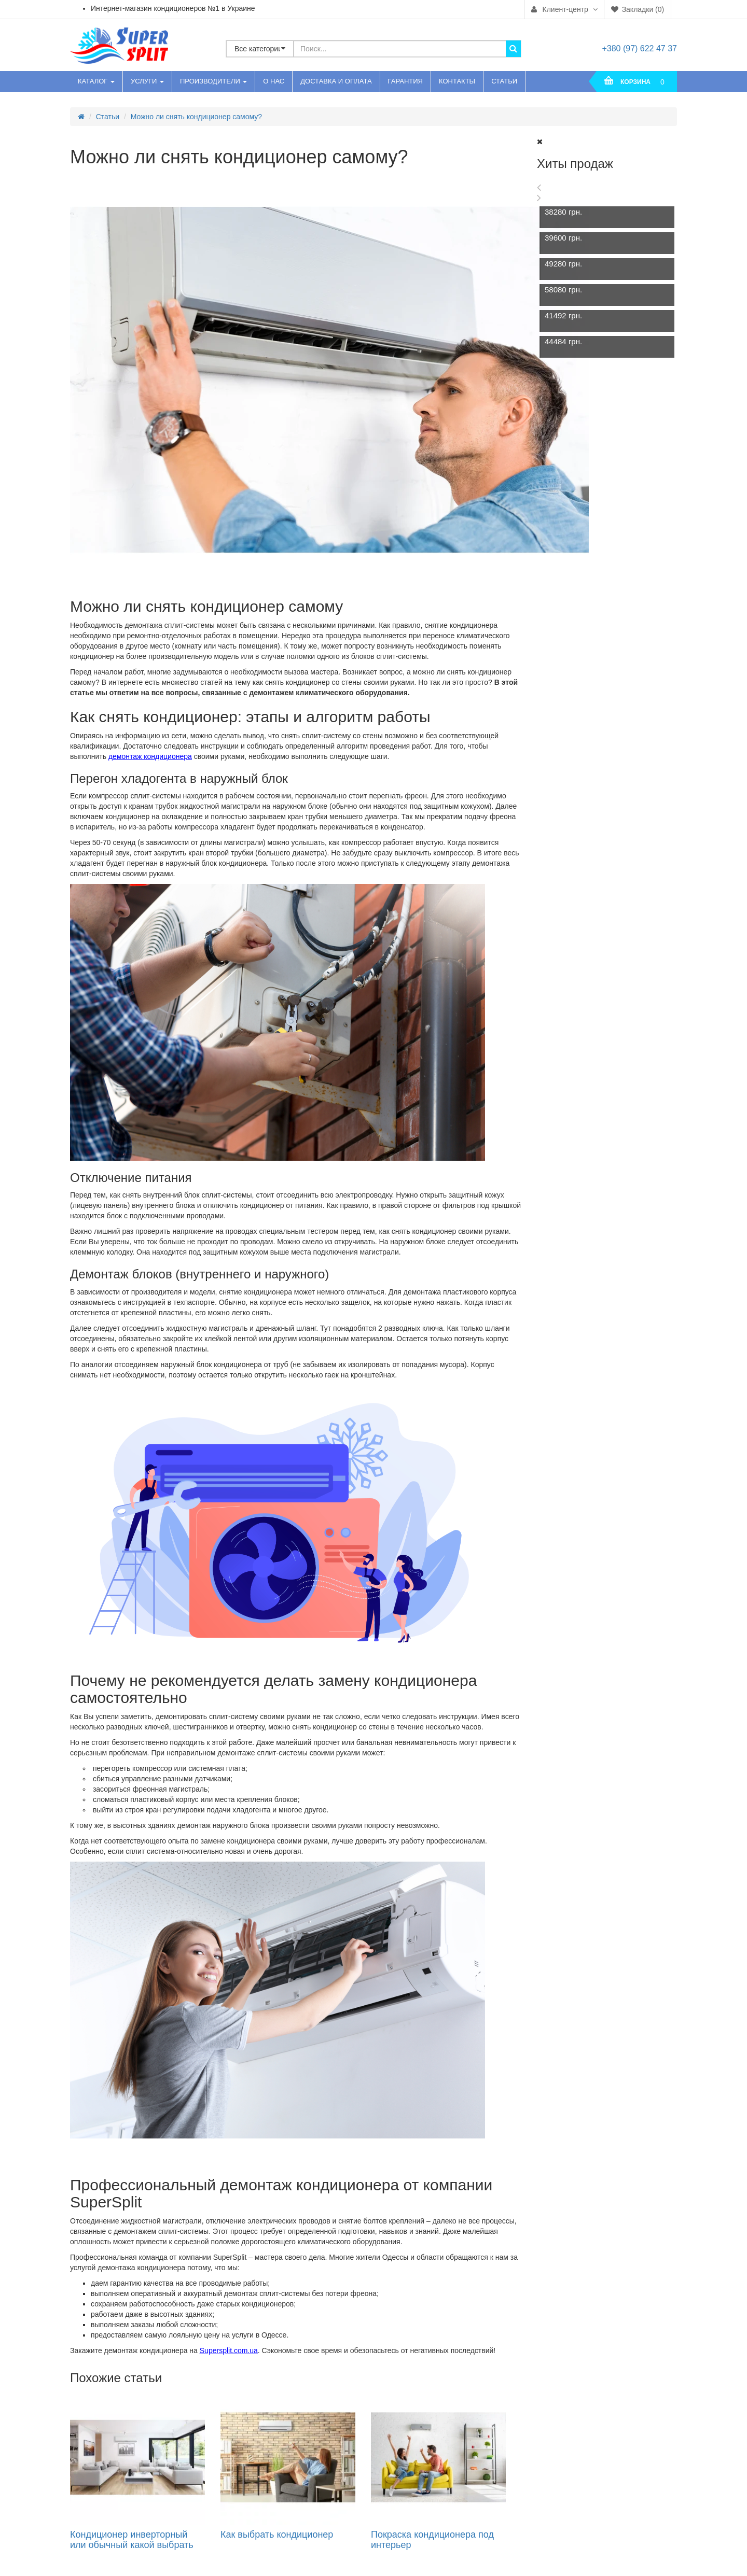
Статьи (107, 116)
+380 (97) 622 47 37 (639, 48)
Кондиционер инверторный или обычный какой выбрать (131, 2539)
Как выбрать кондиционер (276, 2534)
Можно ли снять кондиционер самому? (196, 116)
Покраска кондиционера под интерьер (432, 2539)
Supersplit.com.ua (229, 2350)
